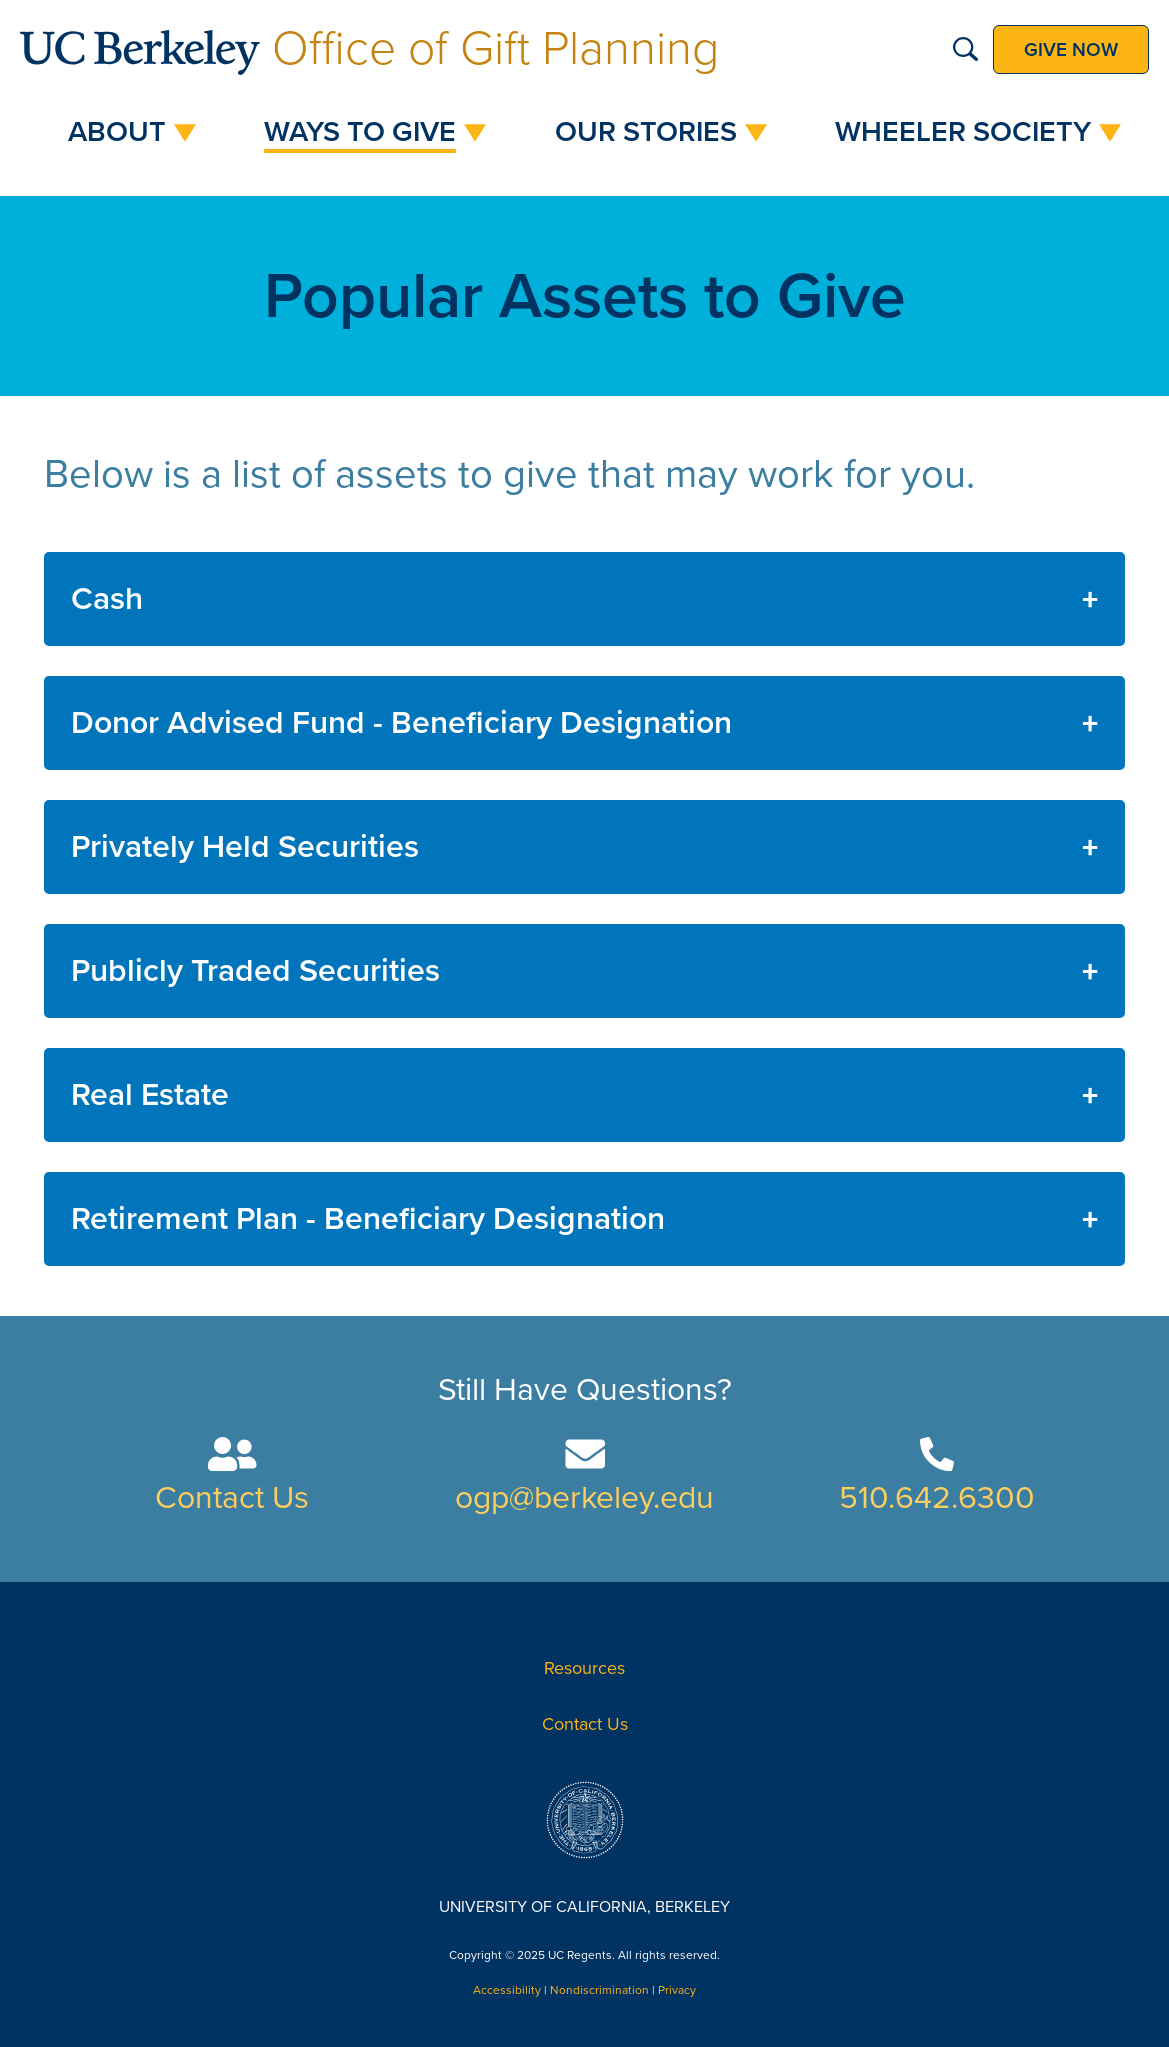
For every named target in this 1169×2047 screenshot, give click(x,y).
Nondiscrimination (599, 1990)
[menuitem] (122, 132)
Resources (584, 1668)
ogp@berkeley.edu (584, 1498)
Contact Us (232, 1498)
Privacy (677, 1990)
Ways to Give (360, 132)
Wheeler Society (963, 132)
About (117, 132)
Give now (1071, 49)
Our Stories (646, 132)
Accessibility (507, 1990)
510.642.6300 (937, 1498)
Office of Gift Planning (369, 49)
